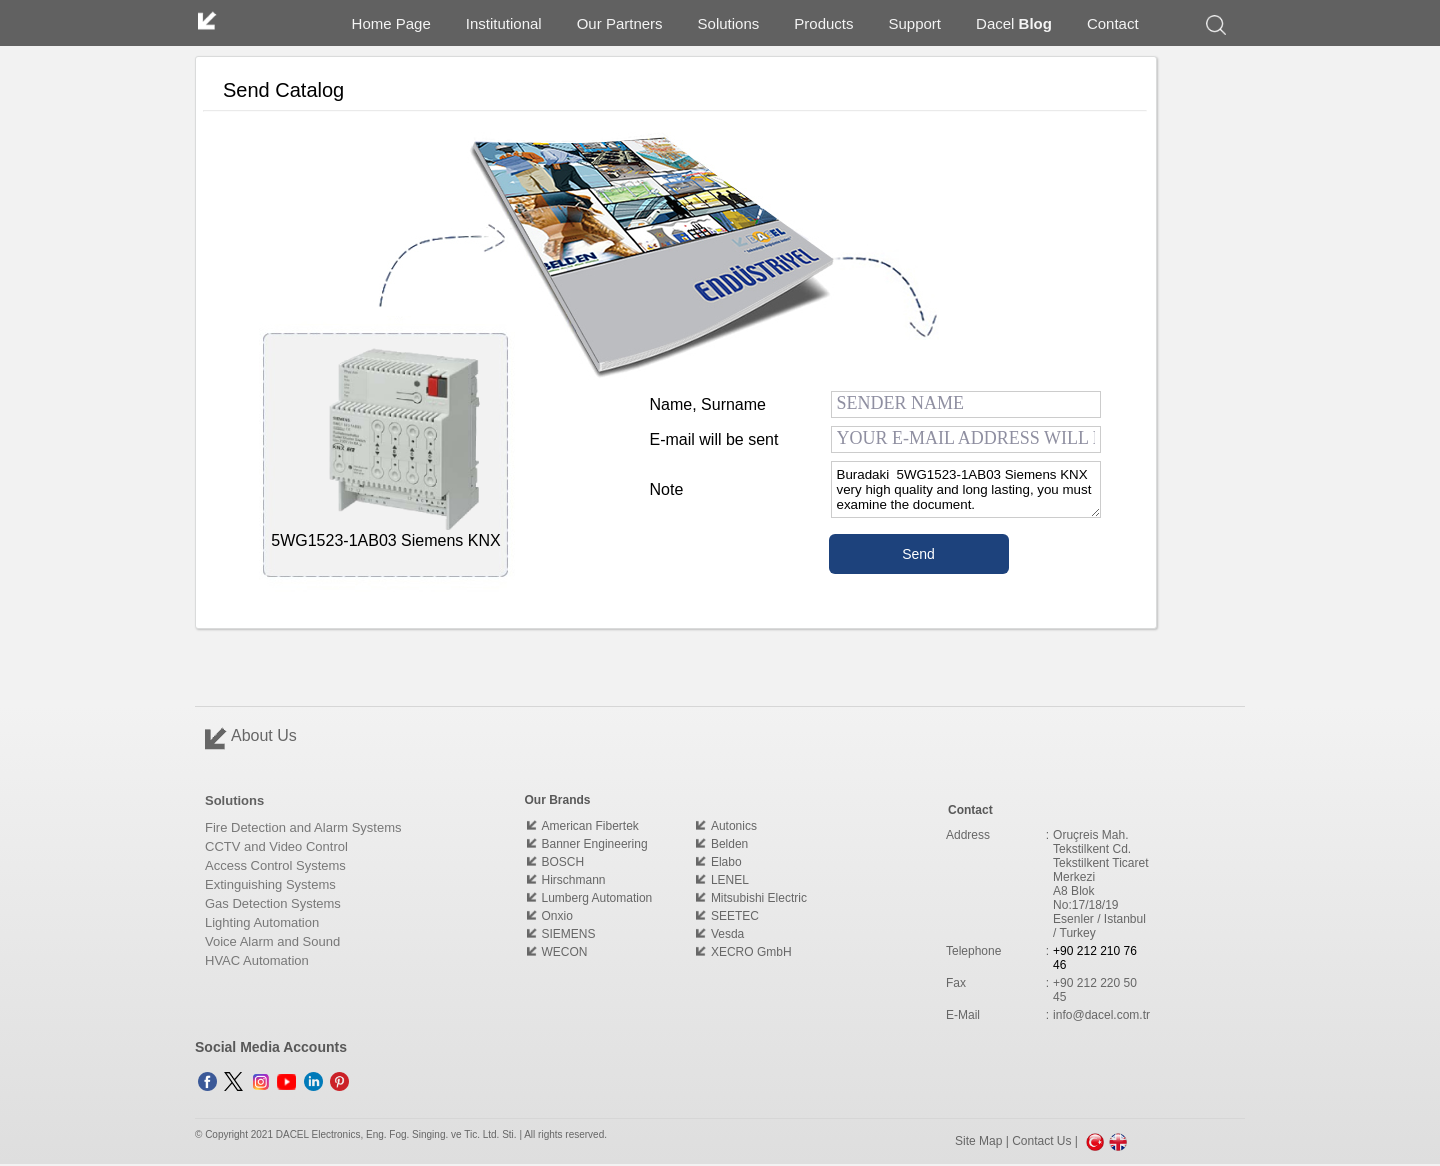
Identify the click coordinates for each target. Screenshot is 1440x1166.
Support (915, 23)
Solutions (729, 23)
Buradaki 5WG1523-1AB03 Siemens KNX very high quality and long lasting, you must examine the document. (966, 489)
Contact (1113, 23)
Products (823, 23)
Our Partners (620, 23)
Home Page (391, 23)
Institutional (504, 23)
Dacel (1014, 23)
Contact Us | (1046, 1141)
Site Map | (983, 1141)
